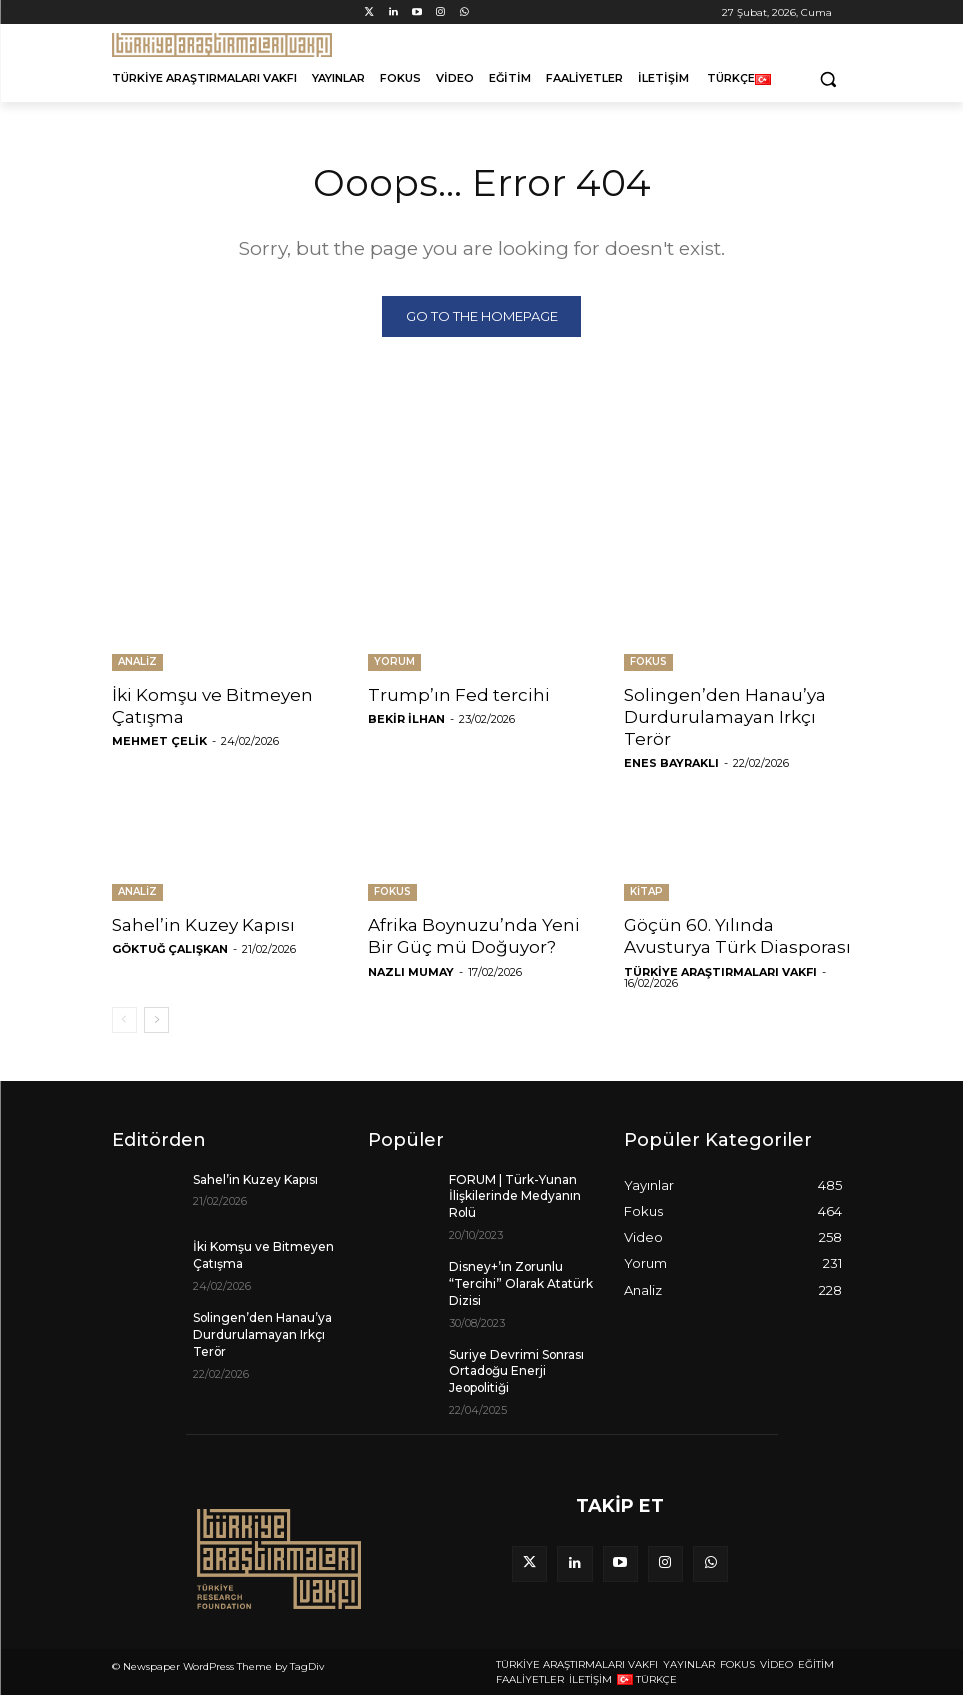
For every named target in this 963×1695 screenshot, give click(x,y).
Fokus (648, 662)
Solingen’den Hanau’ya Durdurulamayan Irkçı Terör (725, 718)
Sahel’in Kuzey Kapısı (203, 926)
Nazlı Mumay (411, 972)
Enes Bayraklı (671, 764)
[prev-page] (124, 1020)
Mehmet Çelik (159, 742)
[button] (828, 78)
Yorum (394, 662)
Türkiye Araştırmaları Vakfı (720, 972)
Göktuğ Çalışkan (170, 950)
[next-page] (156, 1020)
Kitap (646, 892)
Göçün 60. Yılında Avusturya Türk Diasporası (737, 937)
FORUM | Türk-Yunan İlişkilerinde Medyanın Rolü (515, 1196)
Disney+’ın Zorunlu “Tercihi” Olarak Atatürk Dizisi (521, 1283)
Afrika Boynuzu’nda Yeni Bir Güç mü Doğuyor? (474, 937)
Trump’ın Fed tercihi (459, 696)
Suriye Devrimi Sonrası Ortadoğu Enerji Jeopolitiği (517, 1371)
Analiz (137, 662)
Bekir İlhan (406, 720)
